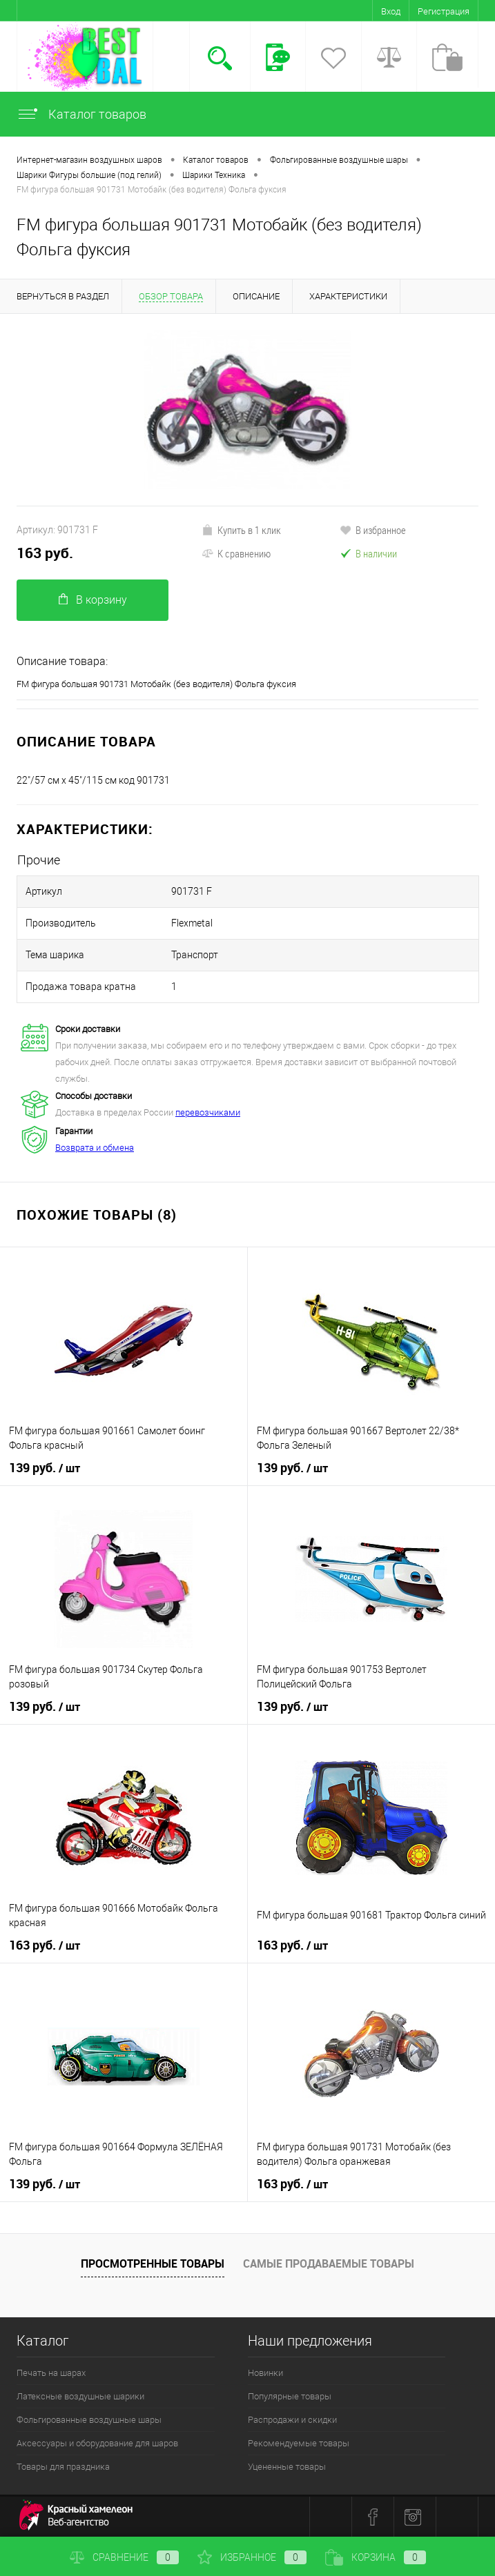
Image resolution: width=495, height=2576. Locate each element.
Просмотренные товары (152, 2263)
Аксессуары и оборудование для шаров (97, 2443)
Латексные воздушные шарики (80, 2396)
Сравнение (124, 2557)
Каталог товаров (81, 114)
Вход (390, 11)
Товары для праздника (63, 2466)
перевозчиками (207, 1112)
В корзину (93, 599)
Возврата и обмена (94, 1147)
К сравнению (236, 553)
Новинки (265, 2373)
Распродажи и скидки (292, 2420)
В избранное (373, 530)
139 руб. (44, 1468)
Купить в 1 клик (241, 530)
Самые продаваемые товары (328, 2263)
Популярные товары (289, 2396)
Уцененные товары (287, 2466)
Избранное (252, 2557)
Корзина (375, 2557)
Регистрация (443, 11)
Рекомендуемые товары (298, 2443)
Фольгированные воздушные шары (89, 2420)
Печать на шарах (51, 2373)
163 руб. (45, 553)
